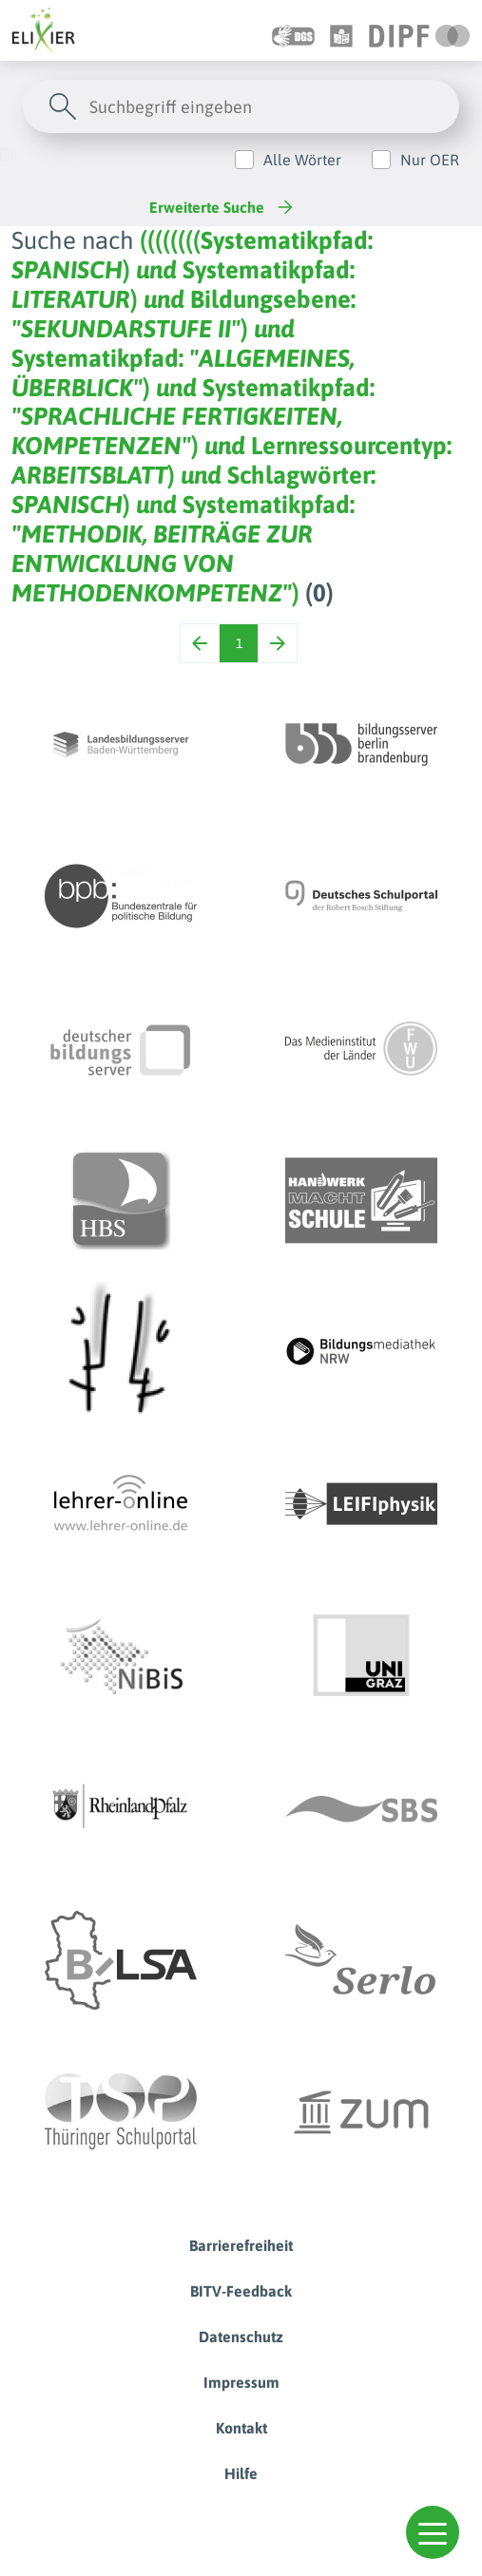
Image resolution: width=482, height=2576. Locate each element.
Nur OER (429, 159)
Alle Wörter (302, 159)
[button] (432, 2532)
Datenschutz (241, 2336)
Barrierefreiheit (241, 2245)
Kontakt (241, 2427)
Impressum (241, 2382)
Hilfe (241, 2473)
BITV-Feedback (241, 2290)
